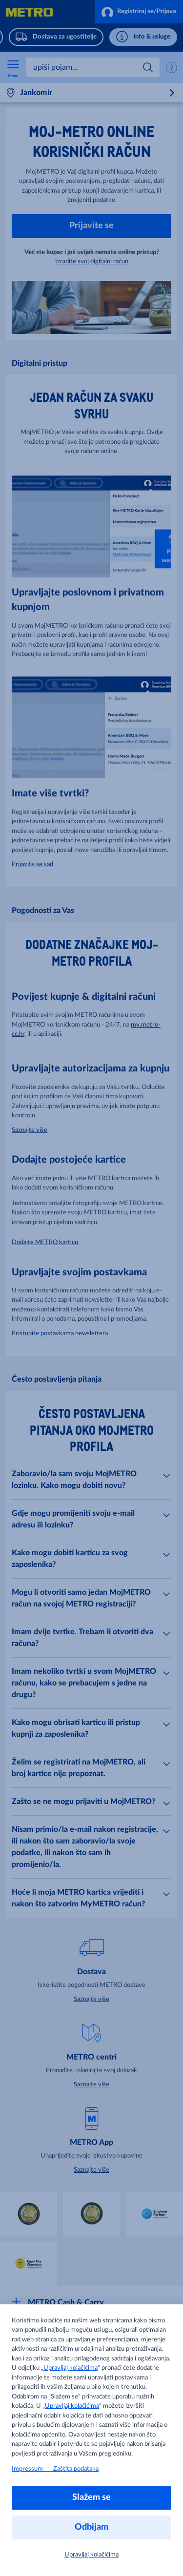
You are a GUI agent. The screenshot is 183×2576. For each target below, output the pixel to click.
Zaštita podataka (76, 2469)
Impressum (32, 2469)
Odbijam (91, 2527)
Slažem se (91, 2497)
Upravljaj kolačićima (70, 2368)
